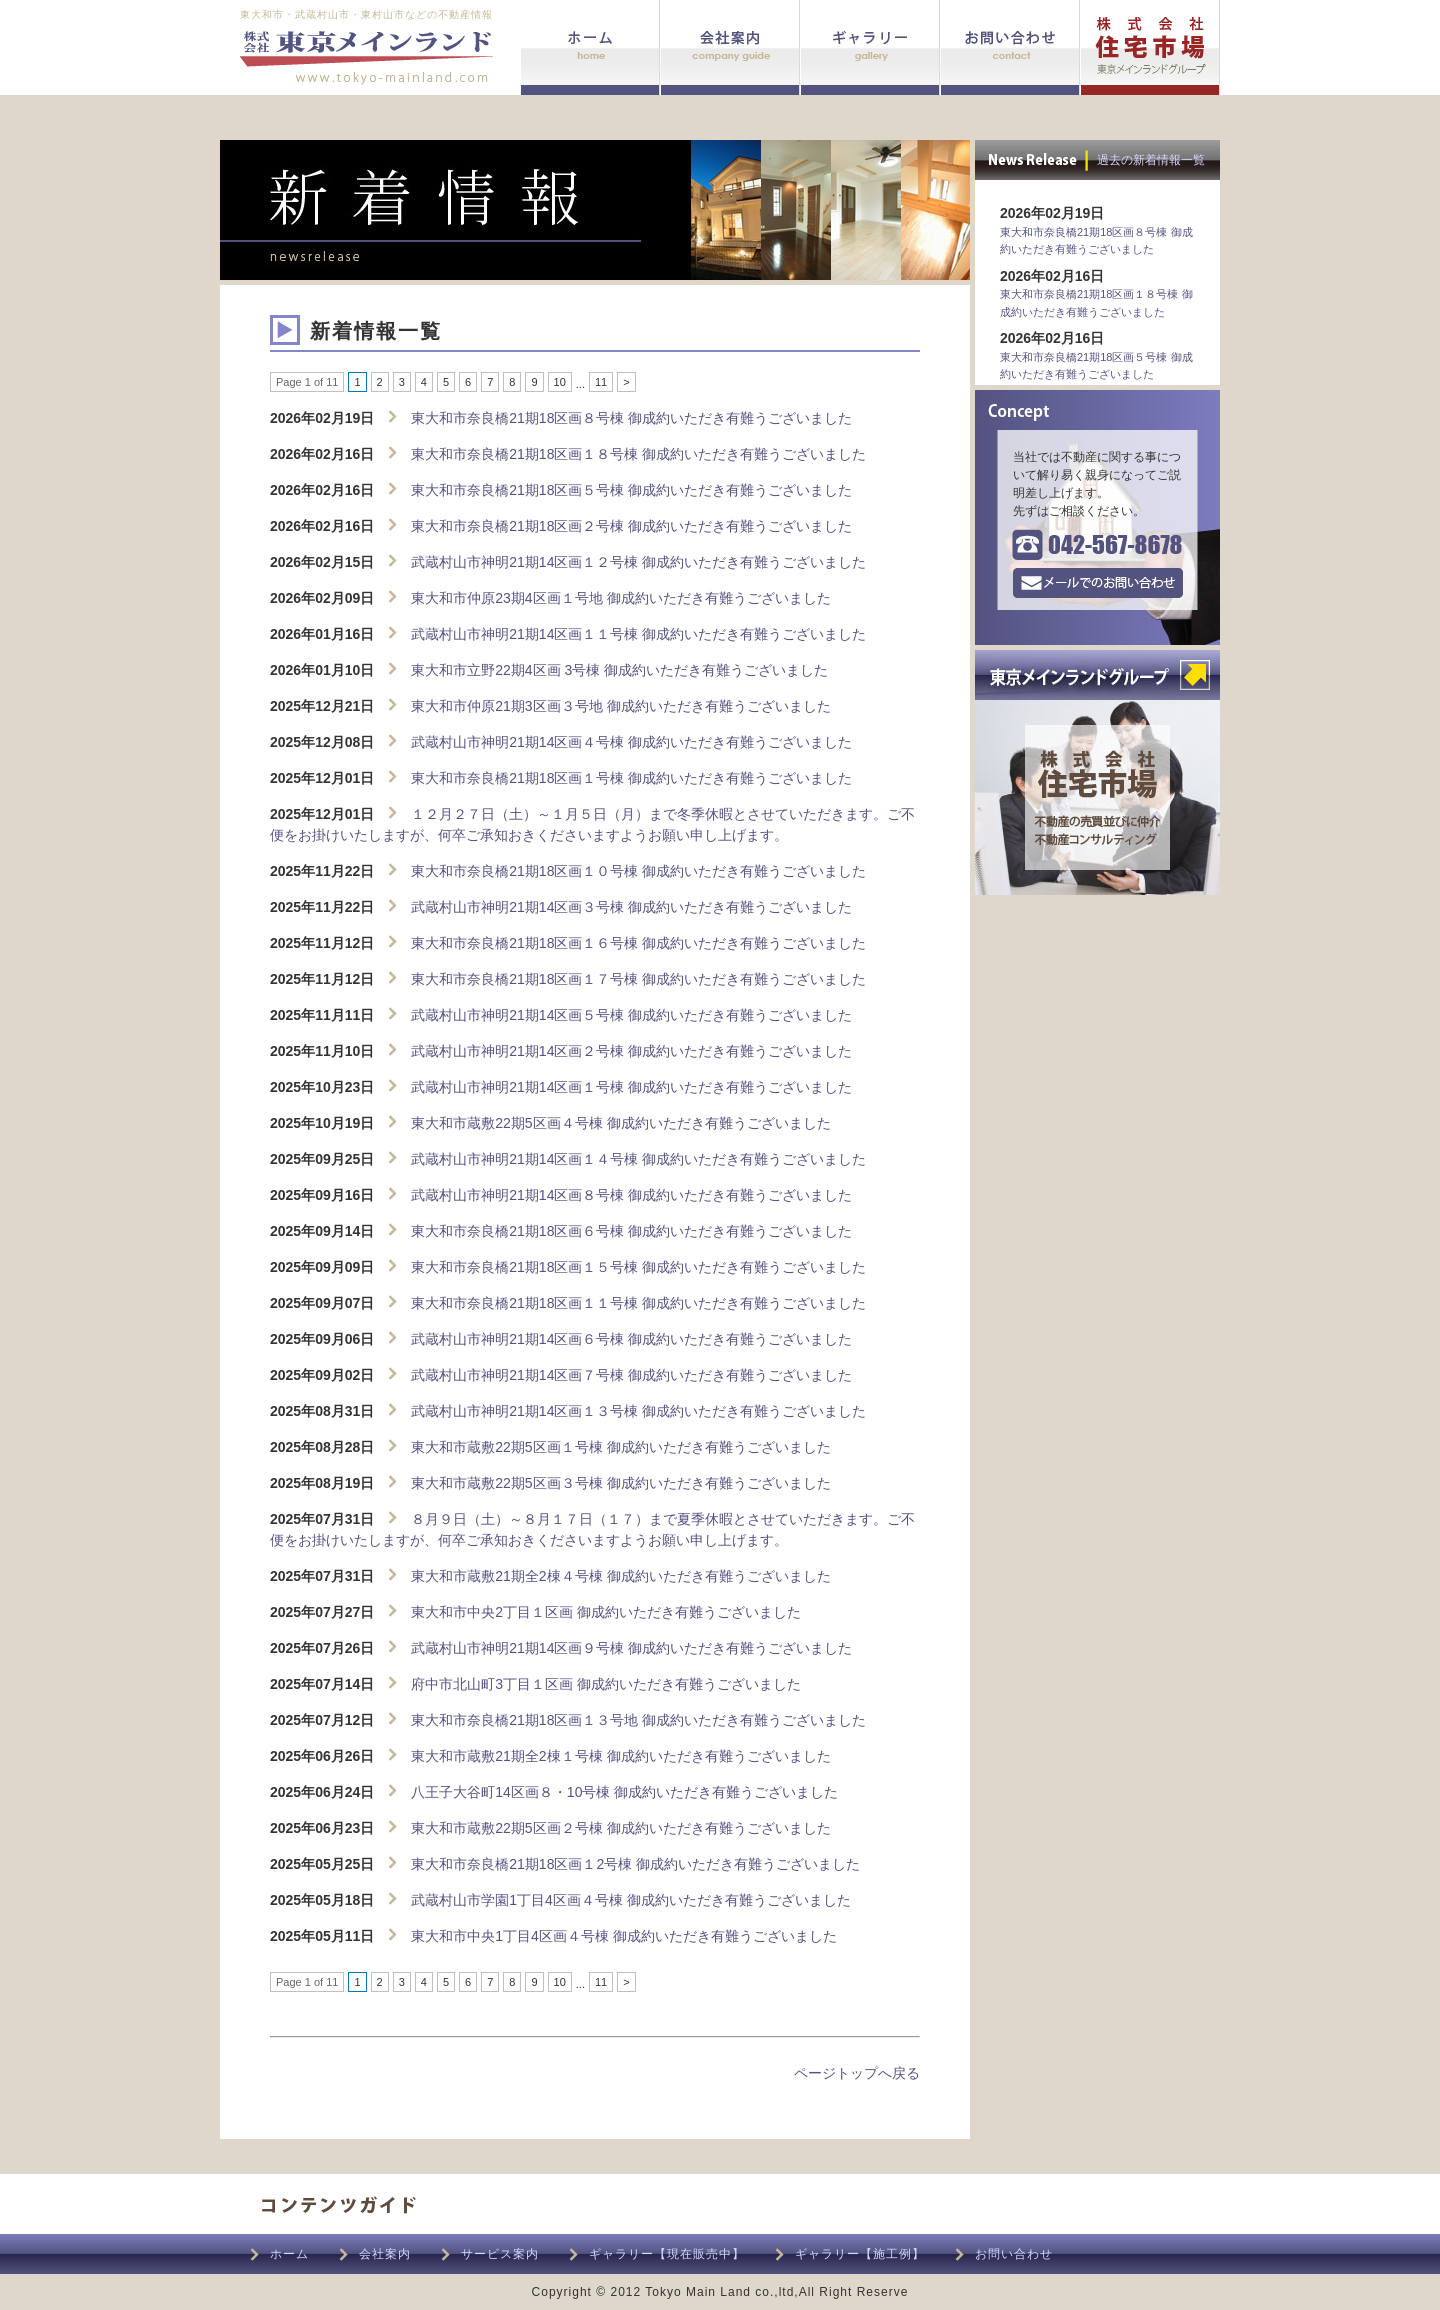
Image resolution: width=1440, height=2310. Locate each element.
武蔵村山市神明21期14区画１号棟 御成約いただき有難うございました (631, 1087)
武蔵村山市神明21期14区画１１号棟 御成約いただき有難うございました (638, 634)
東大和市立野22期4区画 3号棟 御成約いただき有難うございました (619, 670)
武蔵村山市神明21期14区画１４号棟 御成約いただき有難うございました (638, 1159)
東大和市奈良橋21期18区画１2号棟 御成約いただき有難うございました (635, 1864)
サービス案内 (500, 2254)
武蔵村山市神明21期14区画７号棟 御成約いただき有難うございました (631, 1375)
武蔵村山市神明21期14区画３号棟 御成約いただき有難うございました (631, 907)
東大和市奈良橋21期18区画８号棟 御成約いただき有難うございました (631, 418)
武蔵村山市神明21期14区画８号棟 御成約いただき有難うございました (631, 1195)
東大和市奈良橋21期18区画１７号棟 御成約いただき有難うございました (638, 979)
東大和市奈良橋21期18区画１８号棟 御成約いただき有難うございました (638, 454)
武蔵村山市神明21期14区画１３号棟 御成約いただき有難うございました (638, 1411)
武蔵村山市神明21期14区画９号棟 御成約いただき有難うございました (631, 1648)
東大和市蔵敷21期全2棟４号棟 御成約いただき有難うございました (620, 1576)
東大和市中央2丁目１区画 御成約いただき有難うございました (606, 1612)
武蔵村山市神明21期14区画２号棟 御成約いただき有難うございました (631, 1051)
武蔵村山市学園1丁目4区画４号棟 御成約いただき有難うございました (630, 1900)
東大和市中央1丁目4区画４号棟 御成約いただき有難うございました (623, 1936)
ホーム (289, 2254)
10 (560, 382)
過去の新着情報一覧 (1151, 160)
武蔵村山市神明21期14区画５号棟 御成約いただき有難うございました (631, 1015)
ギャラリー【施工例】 (860, 2254)
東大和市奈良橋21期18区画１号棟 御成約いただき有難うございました (631, 778)
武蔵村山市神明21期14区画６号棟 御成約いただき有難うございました (631, 1339)
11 (601, 382)
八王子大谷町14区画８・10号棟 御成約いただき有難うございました (624, 1792)
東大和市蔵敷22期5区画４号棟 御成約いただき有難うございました (620, 1123)
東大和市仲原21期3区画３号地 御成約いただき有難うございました (620, 706)
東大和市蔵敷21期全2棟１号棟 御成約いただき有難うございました (620, 1756)
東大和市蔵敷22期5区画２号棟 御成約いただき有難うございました (620, 1828)
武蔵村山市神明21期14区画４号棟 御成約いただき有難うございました (631, 742)
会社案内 (385, 2254)
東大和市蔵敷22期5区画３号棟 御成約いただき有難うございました (620, 1483)
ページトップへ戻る (857, 2073)
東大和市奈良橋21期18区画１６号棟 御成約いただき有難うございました (638, 943)
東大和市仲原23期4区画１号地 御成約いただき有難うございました (620, 598)
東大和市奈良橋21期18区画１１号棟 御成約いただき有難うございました (638, 1303)
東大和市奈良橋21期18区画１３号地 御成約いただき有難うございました (638, 1720)
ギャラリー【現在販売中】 (667, 2254)
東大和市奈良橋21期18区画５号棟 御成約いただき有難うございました (631, 490)
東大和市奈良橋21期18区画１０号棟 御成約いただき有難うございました (638, 871)
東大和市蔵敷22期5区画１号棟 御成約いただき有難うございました (620, 1447)
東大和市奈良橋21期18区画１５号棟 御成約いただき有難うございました (638, 1267)
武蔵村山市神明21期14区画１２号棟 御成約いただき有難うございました (638, 562)
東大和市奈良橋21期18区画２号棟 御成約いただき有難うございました (631, 526)
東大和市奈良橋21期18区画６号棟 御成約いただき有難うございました (631, 1231)
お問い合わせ (1014, 2254)
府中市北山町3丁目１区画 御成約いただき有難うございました (606, 1684)
